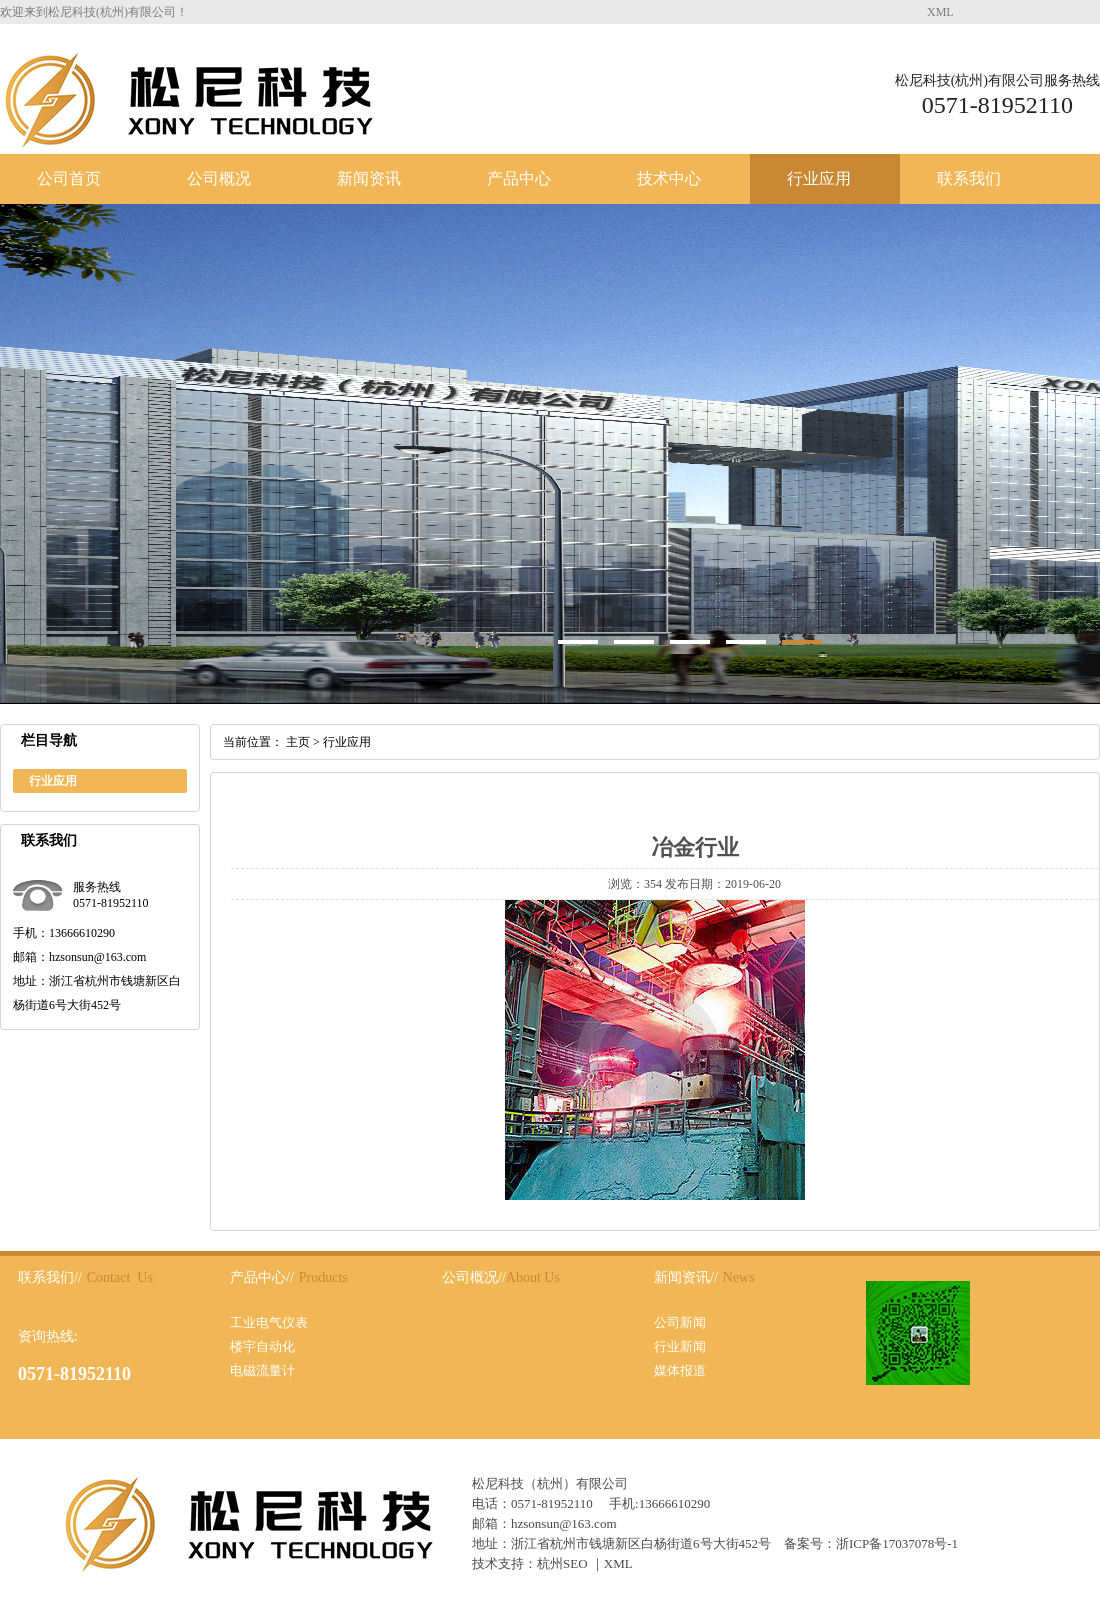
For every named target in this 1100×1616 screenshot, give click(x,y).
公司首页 (69, 178)
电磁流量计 (262, 1370)
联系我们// (50, 1277)
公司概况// (474, 1277)
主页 (298, 742)
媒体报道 (680, 1370)
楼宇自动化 (262, 1346)
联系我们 (969, 178)
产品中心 (519, 178)
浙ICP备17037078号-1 (897, 1543)
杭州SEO (562, 1563)
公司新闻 (680, 1322)
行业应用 (819, 178)
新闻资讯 (369, 178)
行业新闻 (680, 1346)
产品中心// (262, 1277)
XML (940, 12)
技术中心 (669, 178)
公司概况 (219, 178)
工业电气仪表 (269, 1322)
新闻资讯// (686, 1277)
